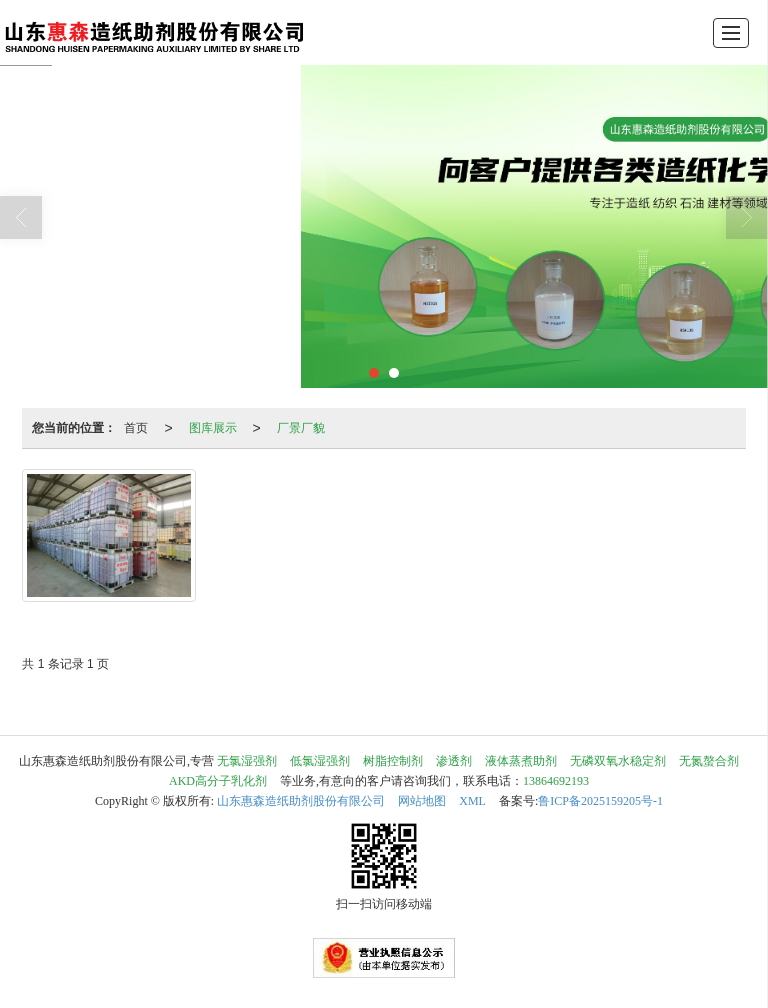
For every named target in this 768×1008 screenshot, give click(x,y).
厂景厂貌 (301, 428)
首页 (136, 428)
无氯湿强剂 (247, 761)
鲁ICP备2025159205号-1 (600, 801)
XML (472, 801)
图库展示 (213, 428)
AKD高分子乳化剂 (218, 781)
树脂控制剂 (393, 761)
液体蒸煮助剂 (521, 761)
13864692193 (556, 781)
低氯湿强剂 (320, 761)
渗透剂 (454, 761)
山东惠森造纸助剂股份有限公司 (301, 801)
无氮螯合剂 (709, 761)
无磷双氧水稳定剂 (618, 761)
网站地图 (422, 801)
